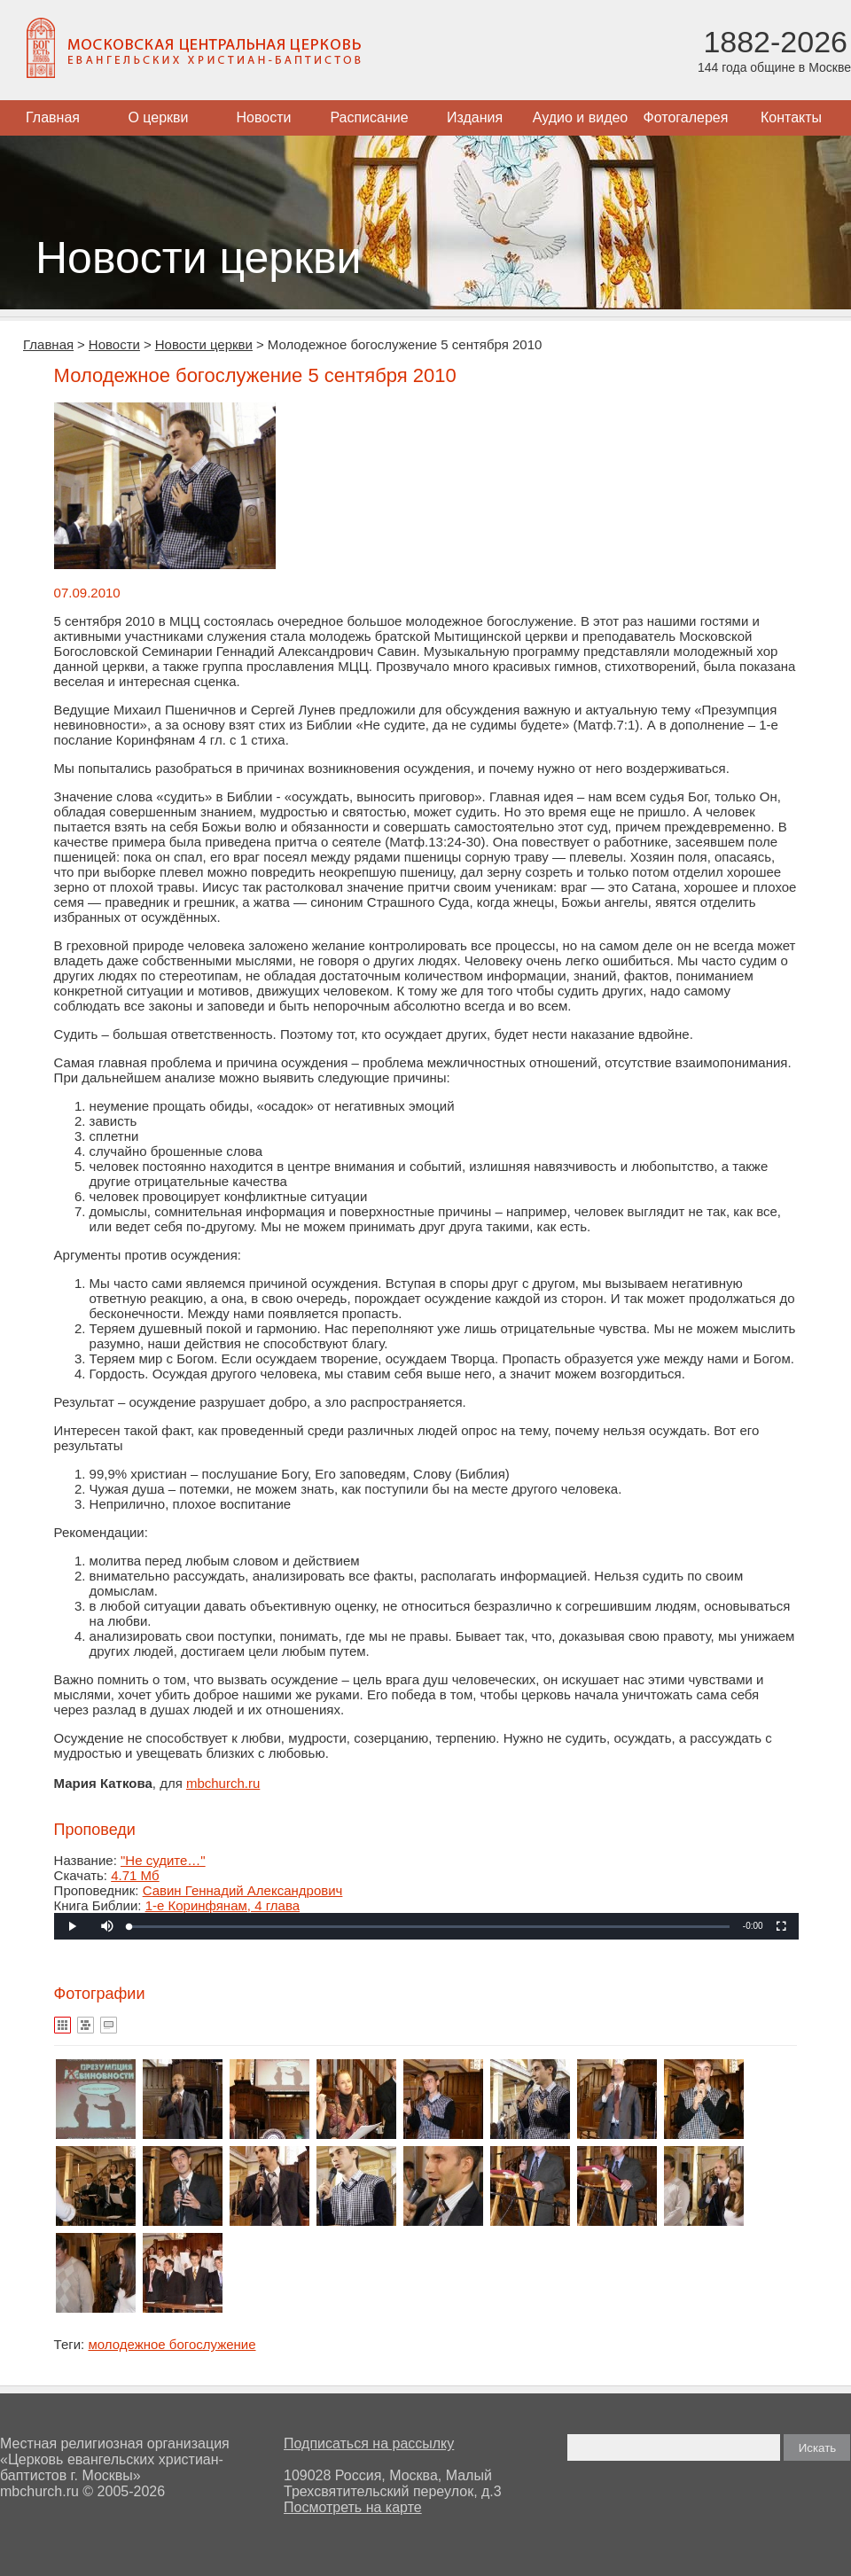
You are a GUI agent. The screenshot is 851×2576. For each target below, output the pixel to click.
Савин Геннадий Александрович (243, 1890)
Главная (53, 117)
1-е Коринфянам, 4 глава (222, 1905)
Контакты (791, 117)
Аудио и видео (580, 117)
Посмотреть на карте (353, 2507)
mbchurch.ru (223, 1783)
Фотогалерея (686, 117)
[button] (107, 1926)
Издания (475, 117)
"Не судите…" (163, 1860)
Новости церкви (204, 344)
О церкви (158, 117)
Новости (264, 117)
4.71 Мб (135, 1875)
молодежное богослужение (171, 2344)
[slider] (429, 1926)
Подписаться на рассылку (369, 2443)
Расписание (369, 117)
